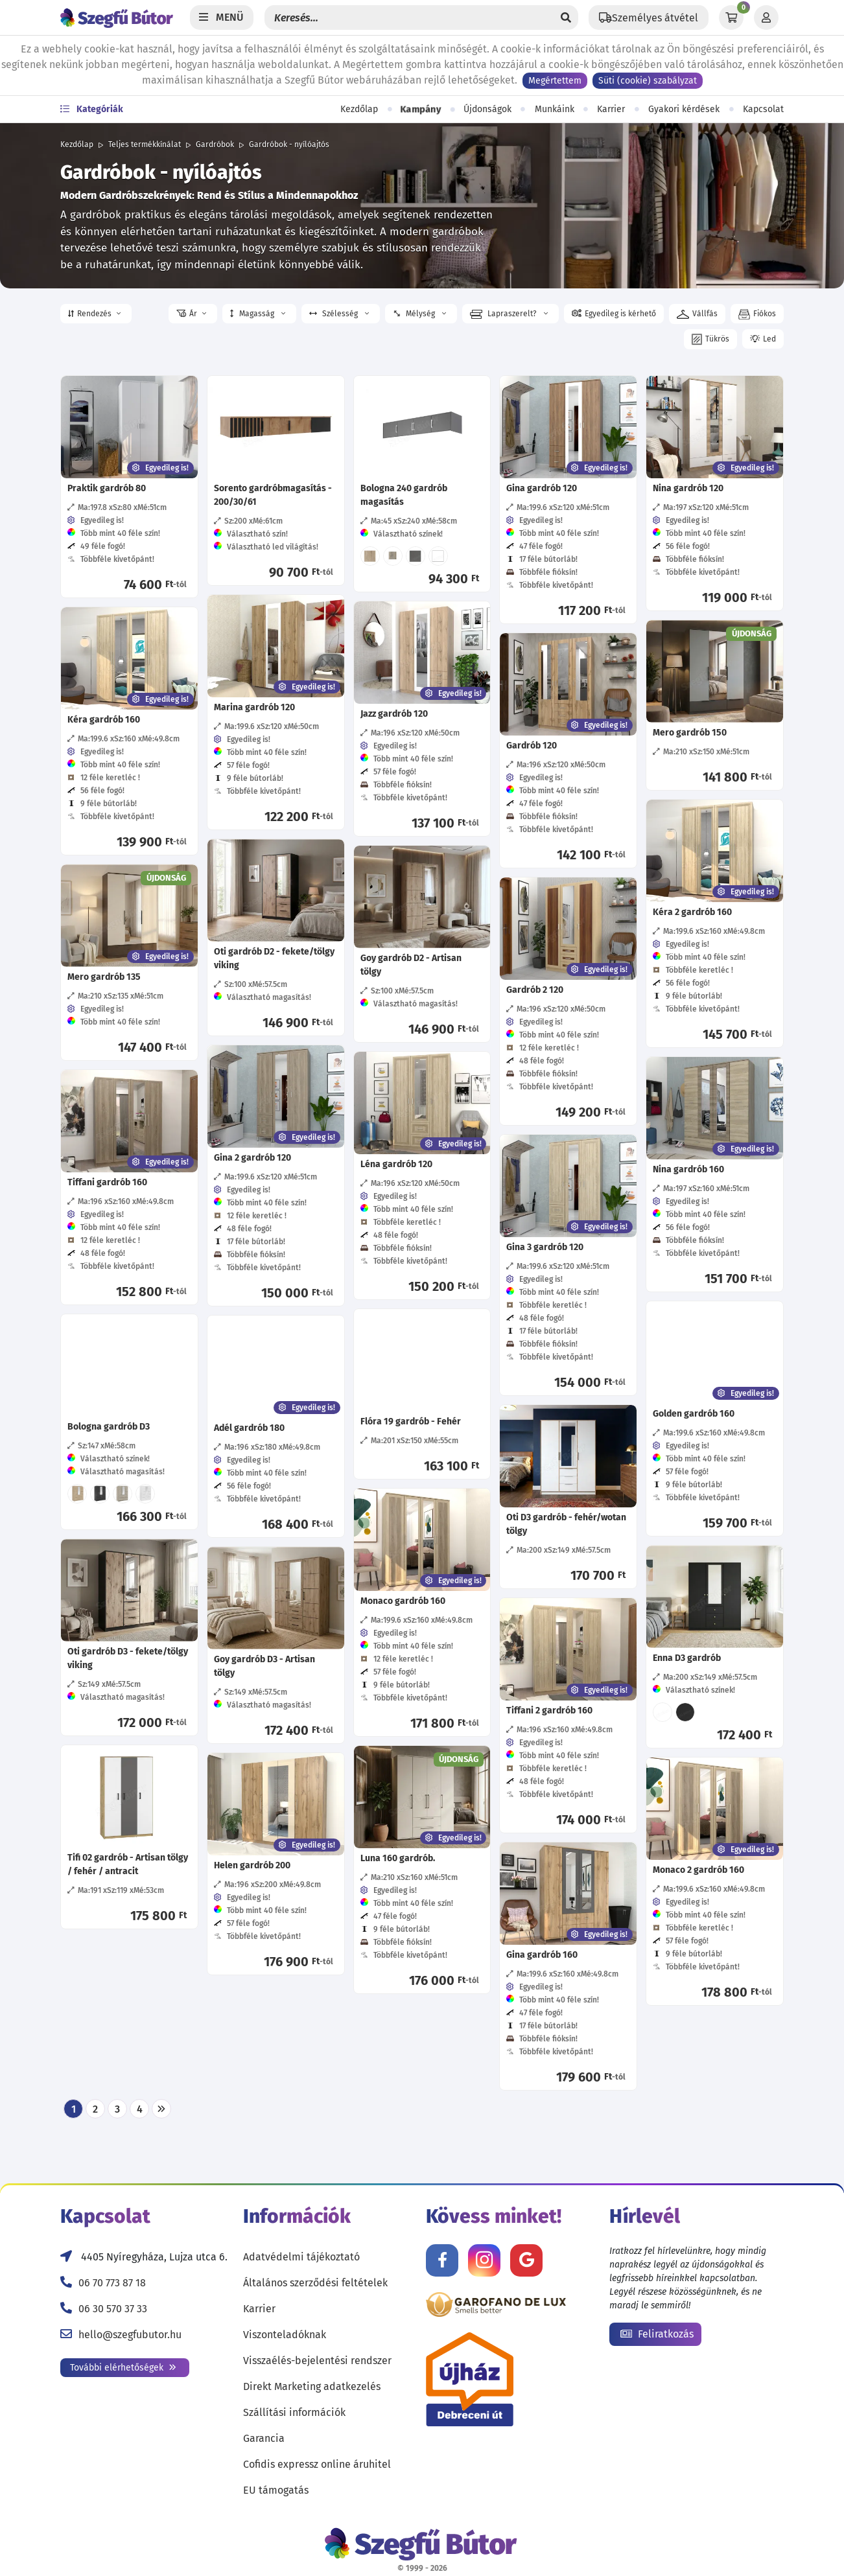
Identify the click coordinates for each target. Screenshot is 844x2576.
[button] (96, 313)
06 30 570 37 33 (112, 2309)
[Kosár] (731, 17)
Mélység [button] (419, 313)
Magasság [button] (257, 313)
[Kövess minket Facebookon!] (442, 2260)
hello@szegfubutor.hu (130, 2334)
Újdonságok (487, 109)
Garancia (264, 2438)
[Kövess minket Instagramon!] (484, 2260)
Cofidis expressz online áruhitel (317, 2464)
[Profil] (766, 17)
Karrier (611, 109)
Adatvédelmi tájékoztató (301, 2257)
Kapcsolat (763, 109)
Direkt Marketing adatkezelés (312, 2386)
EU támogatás (276, 2490)
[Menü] (222, 17)
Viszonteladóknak (284, 2334)
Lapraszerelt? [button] (509, 314)
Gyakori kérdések (684, 109)
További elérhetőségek (123, 2367)
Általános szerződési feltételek (315, 2283)
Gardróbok (215, 144)
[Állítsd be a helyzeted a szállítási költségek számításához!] (648, 17)
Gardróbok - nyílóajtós (289, 144)
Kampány (421, 109)
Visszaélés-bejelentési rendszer (317, 2360)
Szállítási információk (294, 2412)
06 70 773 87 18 (112, 2283)
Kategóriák (91, 109)
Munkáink (554, 109)
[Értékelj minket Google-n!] (526, 2260)
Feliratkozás (657, 2334)
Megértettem (554, 80)
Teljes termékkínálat (144, 144)
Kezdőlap (359, 109)
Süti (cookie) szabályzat (647, 80)
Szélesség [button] (339, 313)
